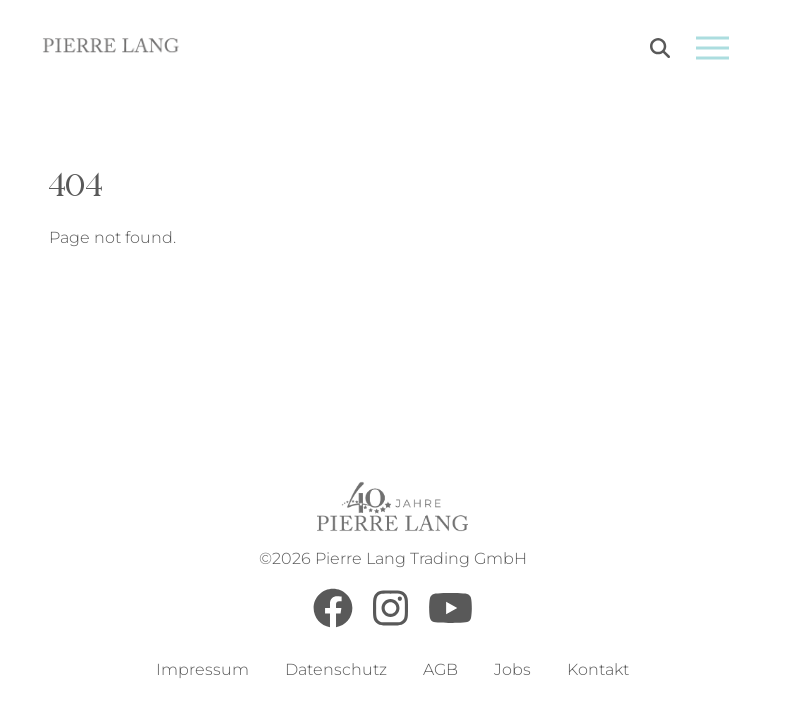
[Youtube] (450, 622)
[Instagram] (390, 622)
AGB (440, 669)
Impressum (202, 669)
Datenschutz (336, 669)
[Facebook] (333, 622)
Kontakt (598, 669)
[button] (44, 676)
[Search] (660, 51)
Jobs (512, 669)
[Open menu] (712, 48)
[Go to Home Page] (111, 48)
